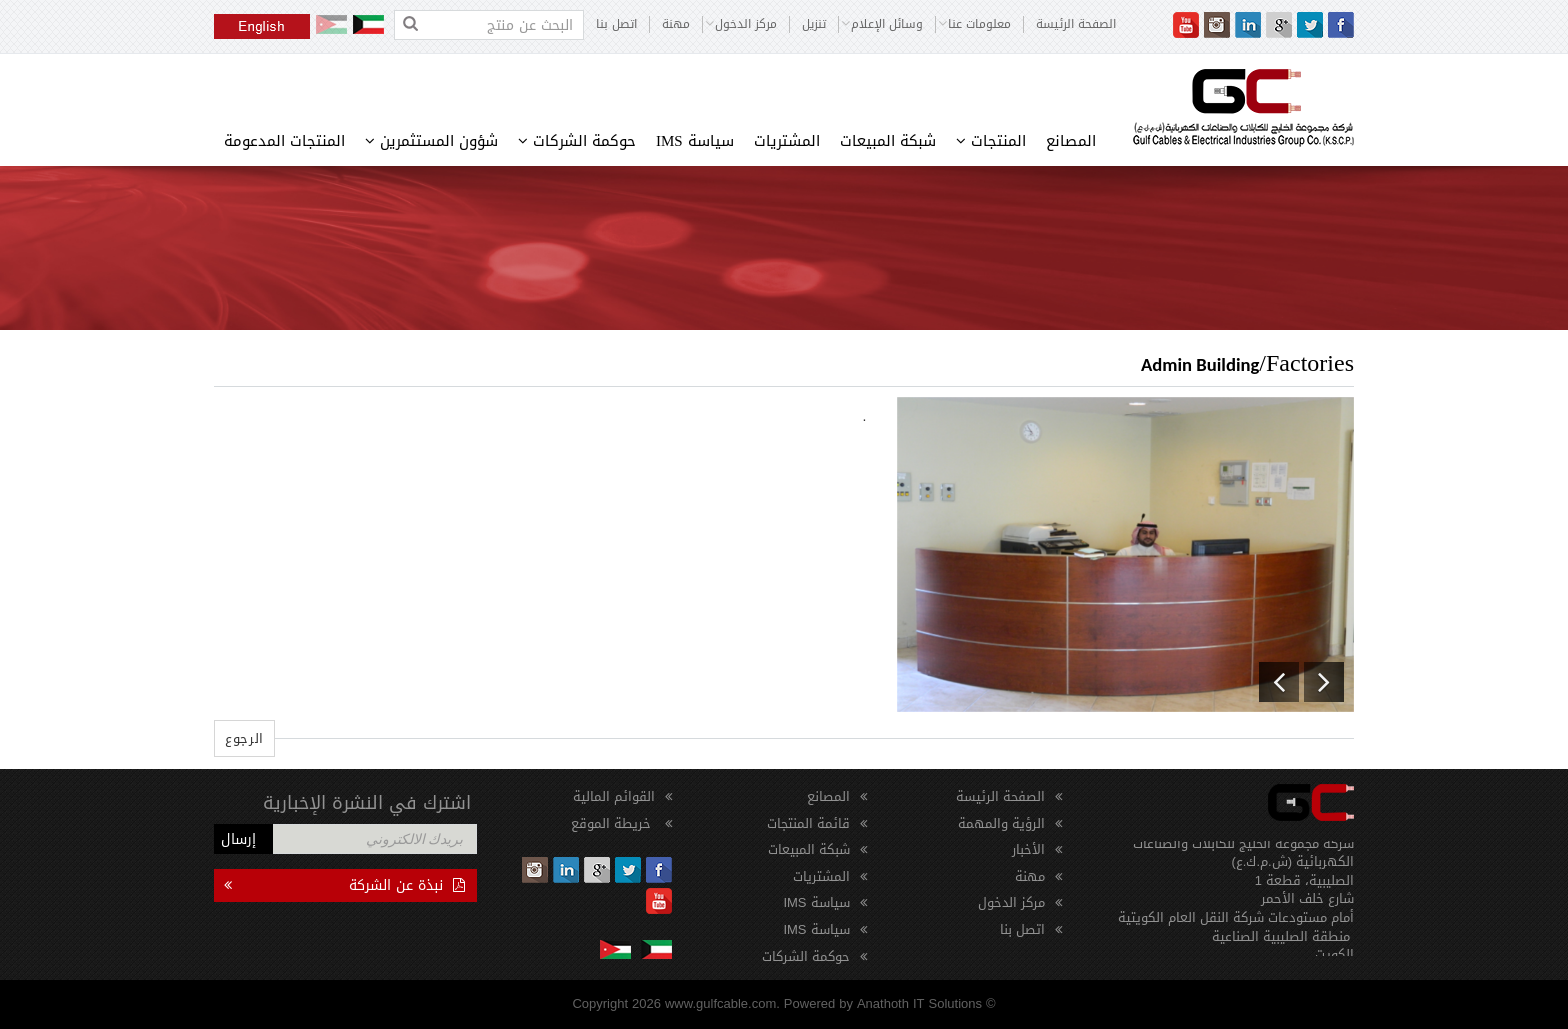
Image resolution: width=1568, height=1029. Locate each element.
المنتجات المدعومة (284, 141)
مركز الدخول (1011, 902)
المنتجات (991, 141)
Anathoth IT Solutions (919, 1003)
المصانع (1071, 141)
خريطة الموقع (613, 823)
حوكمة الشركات (577, 141)
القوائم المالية (614, 796)
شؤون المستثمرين (431, 141)
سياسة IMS (695, 141)
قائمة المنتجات (808, 823)
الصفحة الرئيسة (1076, 24)
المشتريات (787, 141)
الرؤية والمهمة (1001, 823)
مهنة (676, 24)
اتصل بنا (616, 24)
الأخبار (1028, 849)
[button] (1279, 682)
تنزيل (814, 24)
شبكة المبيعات (888, 141)
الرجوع (244, 738)
